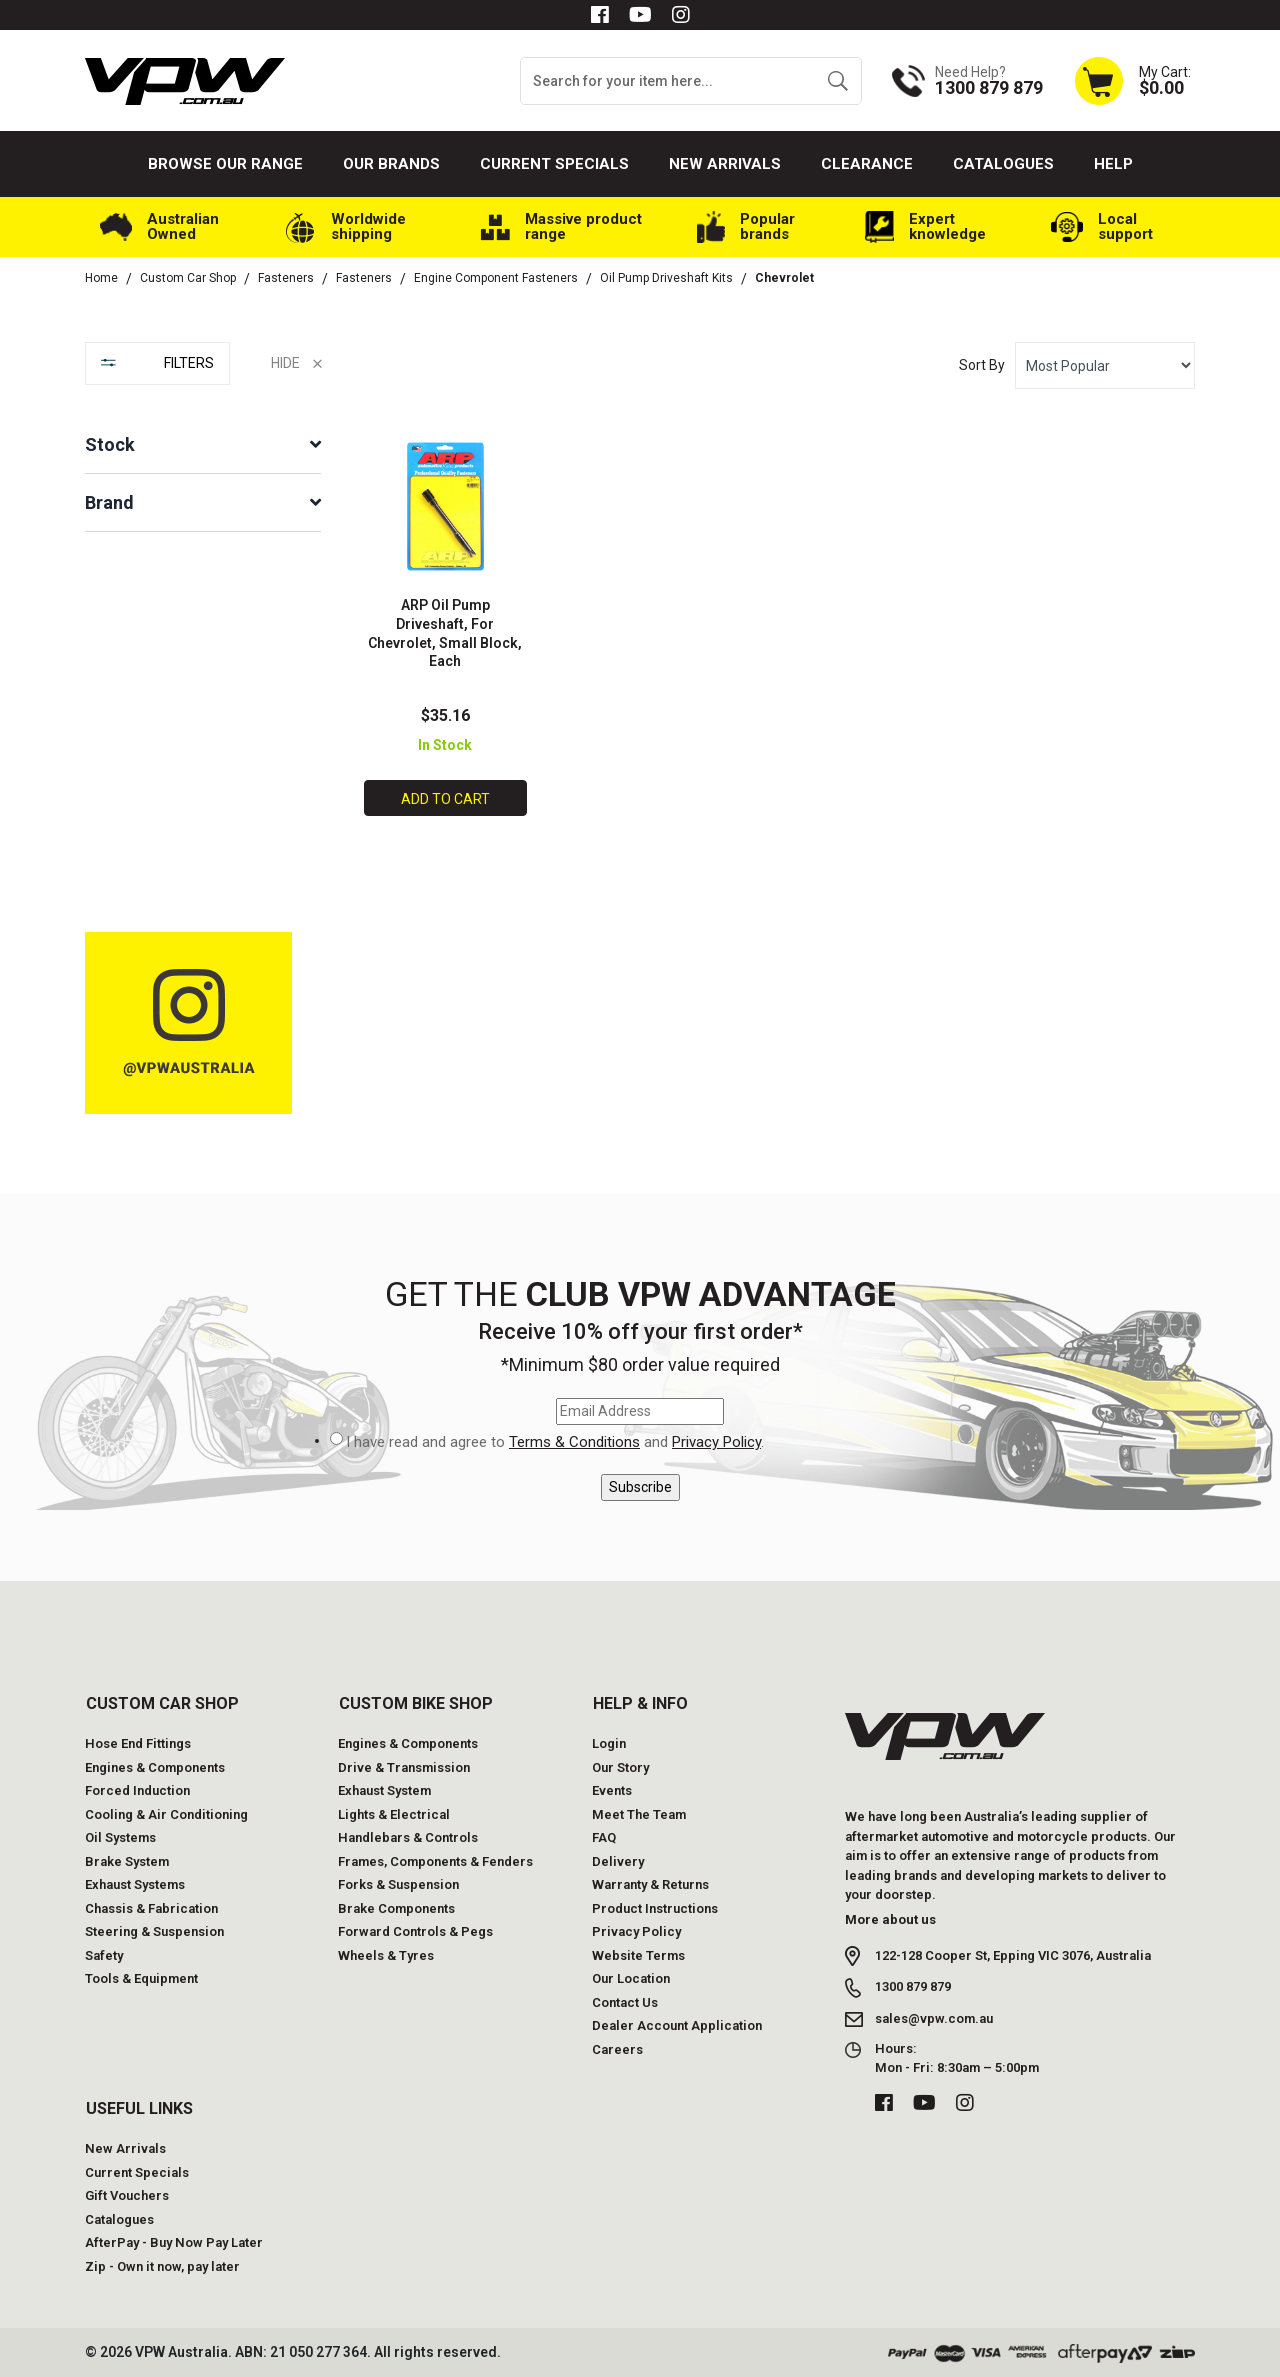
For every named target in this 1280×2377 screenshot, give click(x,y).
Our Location (631, 1978)
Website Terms (638, 1954)
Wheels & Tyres (386, 1954)
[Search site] (837, 81)
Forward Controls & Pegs (415, 1931)
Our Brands (391, 164)
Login (609, 1743)
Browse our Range (225, 164)
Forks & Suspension (398, 1884)
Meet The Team (639, 1813)
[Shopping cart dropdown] (1132, 80)
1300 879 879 (913, 1986)
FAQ (604, 1837)
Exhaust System (384, 1790)
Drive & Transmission (404, 1766)
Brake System (127, 1860)
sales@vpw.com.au (934, 2017)
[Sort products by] (1105, 365)
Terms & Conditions (574, 1442)
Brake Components (396, 1907)
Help (1113, 164)
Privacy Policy (716, 1442)
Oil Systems (120, 1837)
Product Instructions (655, 1907)
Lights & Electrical (394, 1813)
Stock (110, 444)
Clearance (867, 164)
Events (612, 1790)
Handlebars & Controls (408, 1837)
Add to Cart (445, 799)
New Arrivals (725, 164)
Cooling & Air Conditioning (166, 1813)
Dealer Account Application (677, 2025)
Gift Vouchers (127, 2195)
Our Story (620, 1766)
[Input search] (668, 81)
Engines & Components (155, 1766)
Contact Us (625, 2001)
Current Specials (554, 164)
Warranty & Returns (650, 1884)
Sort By (982, 365)
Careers (617, 2048)
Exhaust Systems (135, 1884)
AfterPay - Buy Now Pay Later (174, 2242)
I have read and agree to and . (555, 1442)
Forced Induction (137, 1790)
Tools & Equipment (141, 1978)
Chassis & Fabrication (151, 1907)
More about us (890, 1918)
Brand (109, 502)
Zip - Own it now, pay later (162, 2265)
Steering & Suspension (154, 1931)
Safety (104, 1954)
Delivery (618, 1860)
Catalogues (1003, 164)
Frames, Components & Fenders (435, 1860)
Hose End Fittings (138, 1743)
